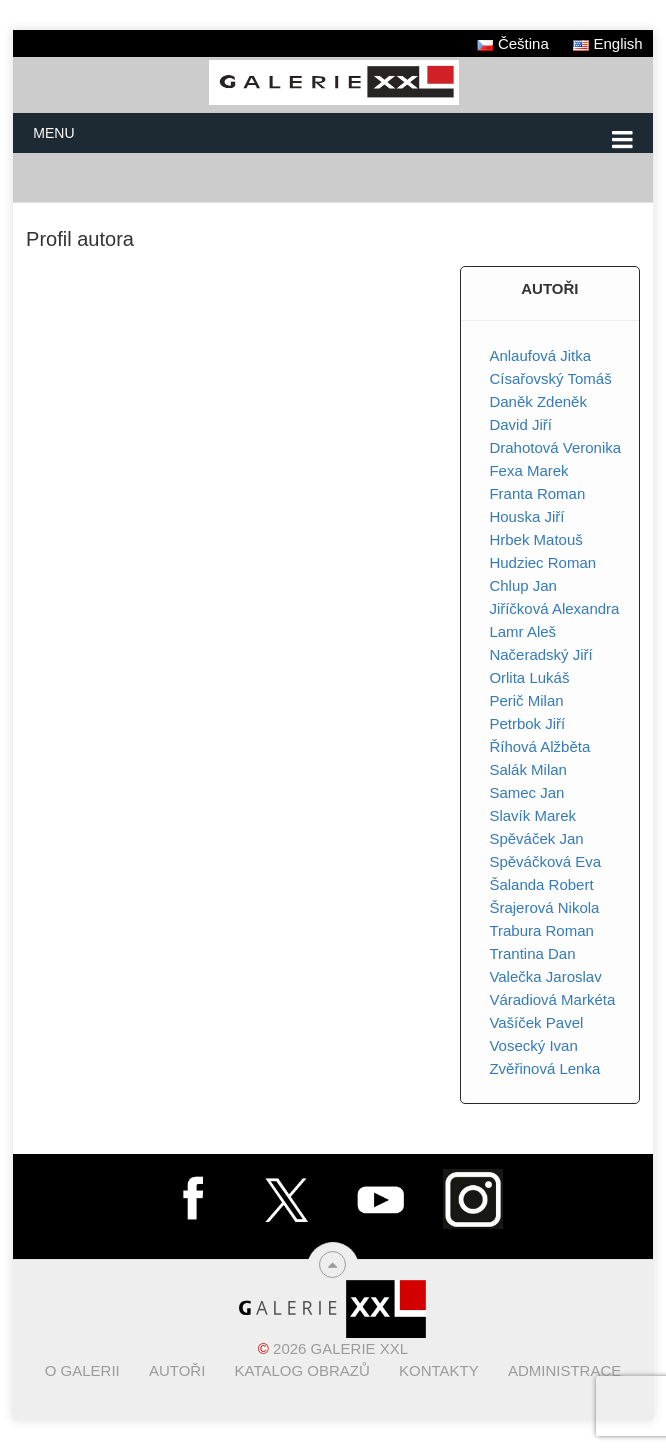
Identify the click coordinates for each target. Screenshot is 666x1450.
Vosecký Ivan (533, 1045)
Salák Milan (528, 769)
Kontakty (439, 1370)
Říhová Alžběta (539, 746)
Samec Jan (526, 792)
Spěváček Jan (536, 838)
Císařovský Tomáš (550, 378)
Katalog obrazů (302, 1370)
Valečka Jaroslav (545, 976)
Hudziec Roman (542, 562)
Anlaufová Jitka (540, 355)
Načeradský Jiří (540, 654)
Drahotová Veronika (555, 447)
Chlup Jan (523, 585)
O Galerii (82, 1370)
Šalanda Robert (541, 884)
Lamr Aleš (522, 631)
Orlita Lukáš (529, 677)
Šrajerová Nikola (544, 907)
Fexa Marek (528, 470)
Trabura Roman (541, 930)
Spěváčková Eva (545, 861)
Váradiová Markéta (552, 999)
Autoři (177, 1370)
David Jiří (520, 424)
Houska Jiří (526, 516)
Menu (53, 133)
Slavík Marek (532, 815)
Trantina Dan (532, 953)
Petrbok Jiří (527, 723)
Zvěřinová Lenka (544, 1068)
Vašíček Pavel (536, 1022)
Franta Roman (537, 493)
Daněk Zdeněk (538, 401)
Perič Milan (526, 700)
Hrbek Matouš (535, 539)
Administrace (564, 1370)
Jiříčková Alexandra (554, 608)
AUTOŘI (549, 288)
